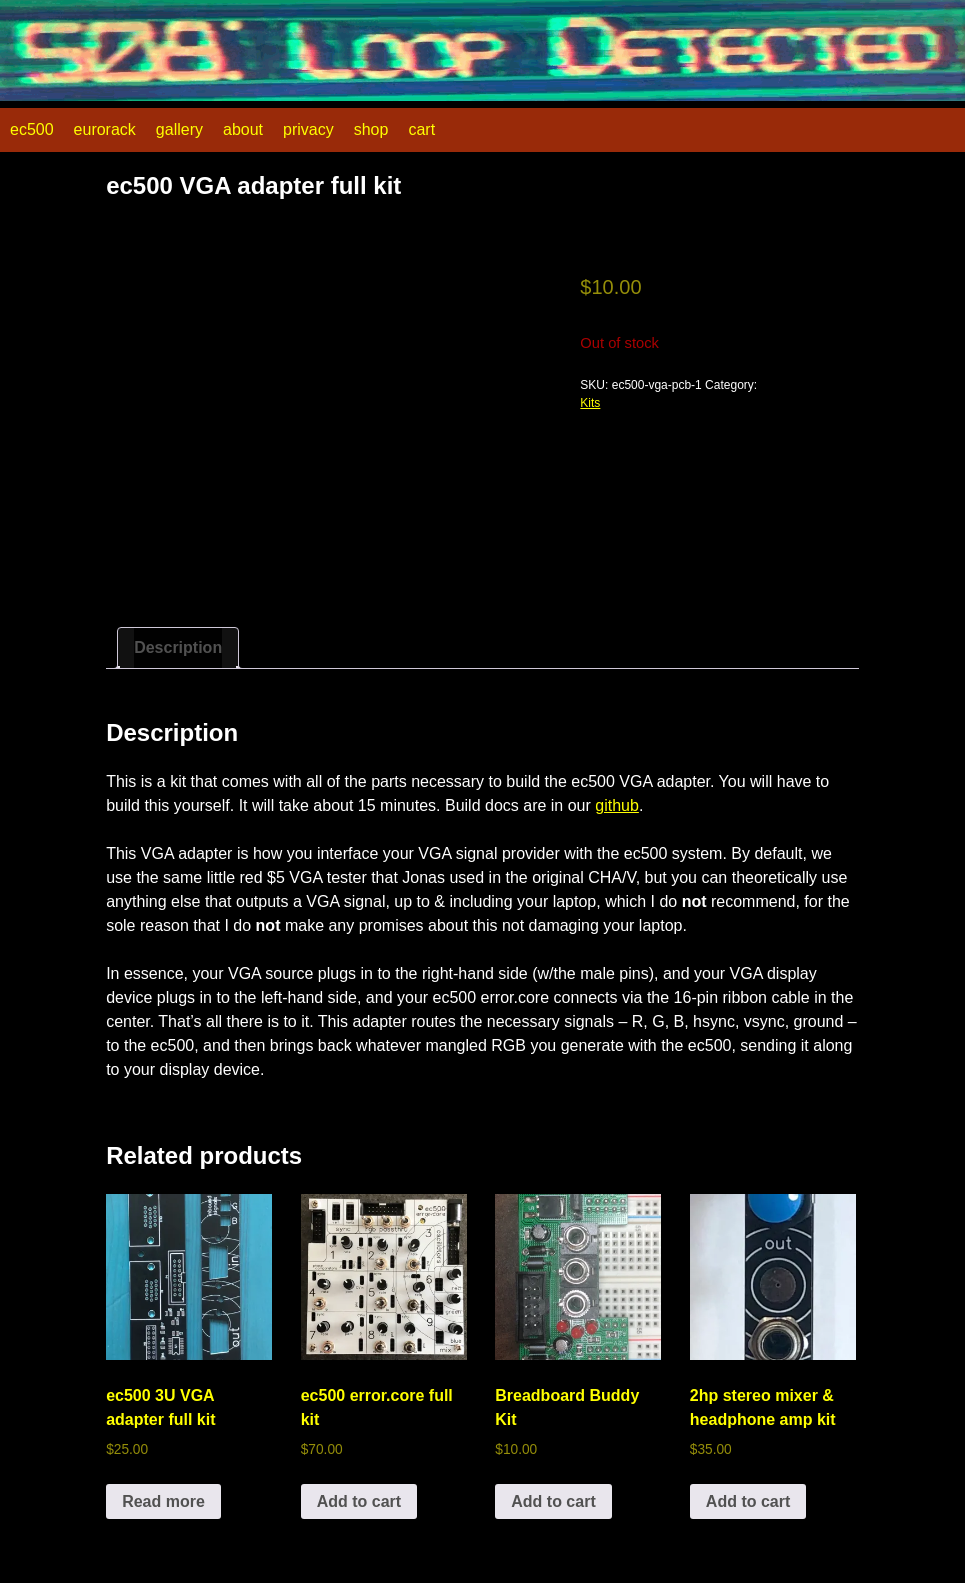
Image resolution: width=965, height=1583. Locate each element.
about (243, 129)
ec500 (32, 129)
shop (371, 129)
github (617, 805)
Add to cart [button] (359, 1501)
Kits (590, 403)
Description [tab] (178, 647)
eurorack (105, 129)
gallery (179, 129)
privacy (308, 129)
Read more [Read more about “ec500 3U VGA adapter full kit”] (163, 1501)
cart (421, 129)
